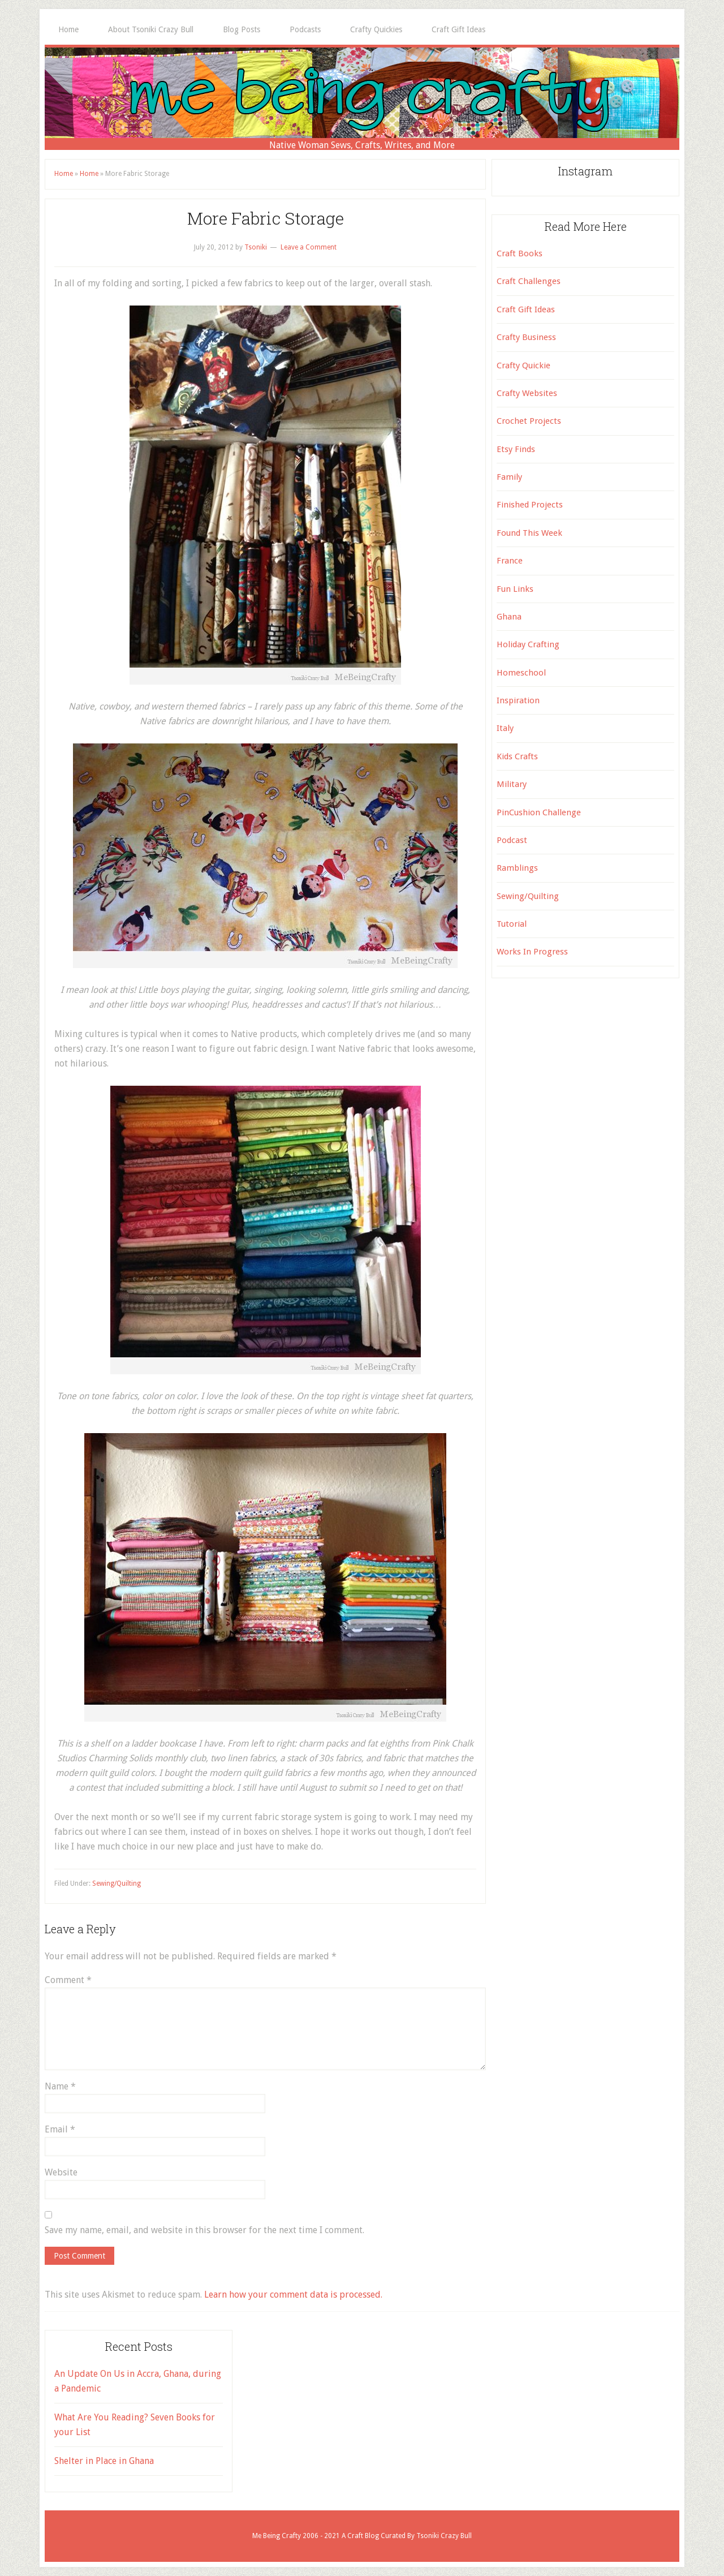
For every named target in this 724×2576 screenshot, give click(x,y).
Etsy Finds (516, 449)
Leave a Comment (309, 247)
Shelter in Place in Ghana (104, 2460)
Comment (68, 1980)
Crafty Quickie (523, 365)
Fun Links (515, 589)
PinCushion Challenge (539, 812)
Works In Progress (532, 952)
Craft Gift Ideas (526, 309)
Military (512, 784)
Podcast (512, 840)
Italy (505, 728)
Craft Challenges (529, 281)
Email (60, 2129)
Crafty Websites (527, 393)
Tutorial (512, 924)
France (510, 561)
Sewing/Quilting (116, 1883)
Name (60, 2086)
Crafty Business (526, 337)
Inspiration (518, 700)
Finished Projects (530, 505)
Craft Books (519, 253)
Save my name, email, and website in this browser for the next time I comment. (204, 2230)
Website (61, 2172)
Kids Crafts (517, 756)
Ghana (509, 617)
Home (63, 174)
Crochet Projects (529, 421)
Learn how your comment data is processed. (293, 2294)
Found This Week (529, 533)
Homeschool (521, 673)
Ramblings (517, 868)
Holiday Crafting (528, 644)
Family (509, 477)
